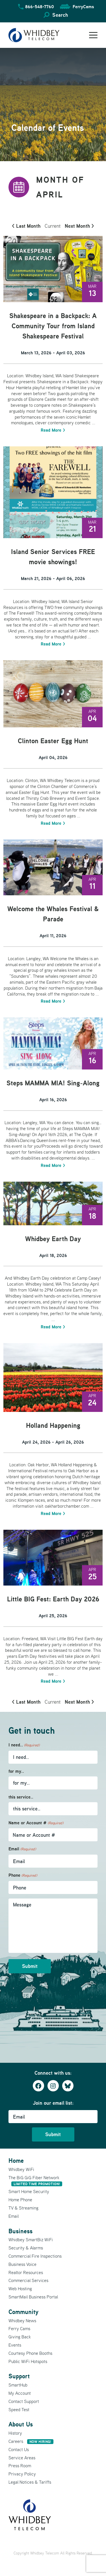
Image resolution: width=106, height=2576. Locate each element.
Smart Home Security (28, 2191)
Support (19, 2376)
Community (23, 2311)
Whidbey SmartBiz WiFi (30, 2239)
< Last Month (26, 225)
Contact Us (18, 2449)
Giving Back (19, 2337)
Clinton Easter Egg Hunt (53, 740)
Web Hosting (20, 2288)
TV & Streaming (23, 2208)
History (15, 2433)
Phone (22, 1875)
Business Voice (22, 2264)
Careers (30, 2441)
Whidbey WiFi (21, 2169)
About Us (20, 2424)
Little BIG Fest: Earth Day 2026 (53, 1599)
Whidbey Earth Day (53, 1238)
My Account (19, 2393)
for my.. (16, 1771)
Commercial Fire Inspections (35, 2256)
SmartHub (17, 2385)
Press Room (19, 2465)
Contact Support (23, 2401)
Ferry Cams (19, 2328)
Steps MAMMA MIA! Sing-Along (53, 1083)
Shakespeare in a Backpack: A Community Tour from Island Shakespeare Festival (53, 326)
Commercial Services (28, 2280)
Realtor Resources (25, 2272)
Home (16, 2160)
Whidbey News (22, 2320)
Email (22, 1849)
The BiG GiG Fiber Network (35, 2180)
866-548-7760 (39, 6)
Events (14, 2345)
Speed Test (18, 2409)
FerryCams (83, 6)
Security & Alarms (25, 2248)
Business (20, 2231)
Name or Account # (35, 1823)
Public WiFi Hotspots (27, 2361)
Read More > (53, 430)
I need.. (24, 1745)
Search (60, 14)
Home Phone (20, 2199)
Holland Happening (53, 1425)
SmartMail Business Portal (33, 2297)
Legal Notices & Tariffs (29, 2482)
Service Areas (21, 2457)
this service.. (20, 1797)
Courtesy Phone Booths (30, 2353)
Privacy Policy (22, 2474)
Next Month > (79, 225)
